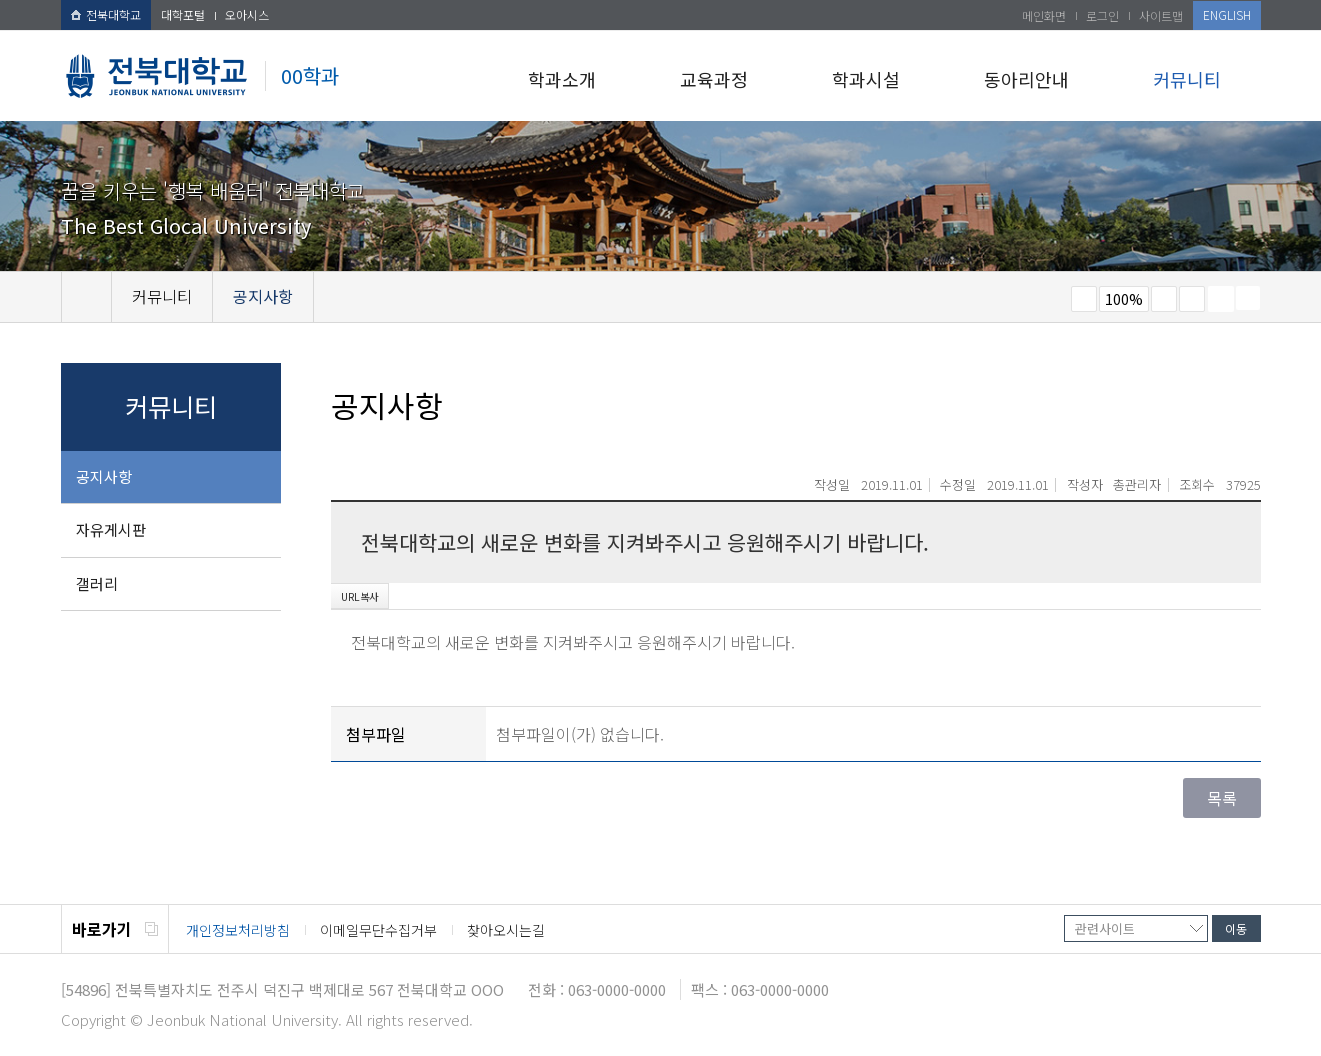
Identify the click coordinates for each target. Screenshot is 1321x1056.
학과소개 (562, 79)
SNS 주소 (1248, 298)
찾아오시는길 (506, 930)
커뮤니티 (1187, 79)
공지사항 (104, 476)
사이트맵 (1161, 15)
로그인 (1102, 15)
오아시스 (247, 14)
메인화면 (1044, 15)
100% (1124, 299)
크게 (1164, 299)
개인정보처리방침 (238, 930)
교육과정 (714, 79)
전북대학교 (106, 14)
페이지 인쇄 (1221, 299)
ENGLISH (1227, 14)
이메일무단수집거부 (378, 930)
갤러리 (97, 583)
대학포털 (183, 14)
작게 (1084, 299)
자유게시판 (111, 529)
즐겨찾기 (1192, 299)
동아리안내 (1026, 79)
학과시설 (866, 79)
